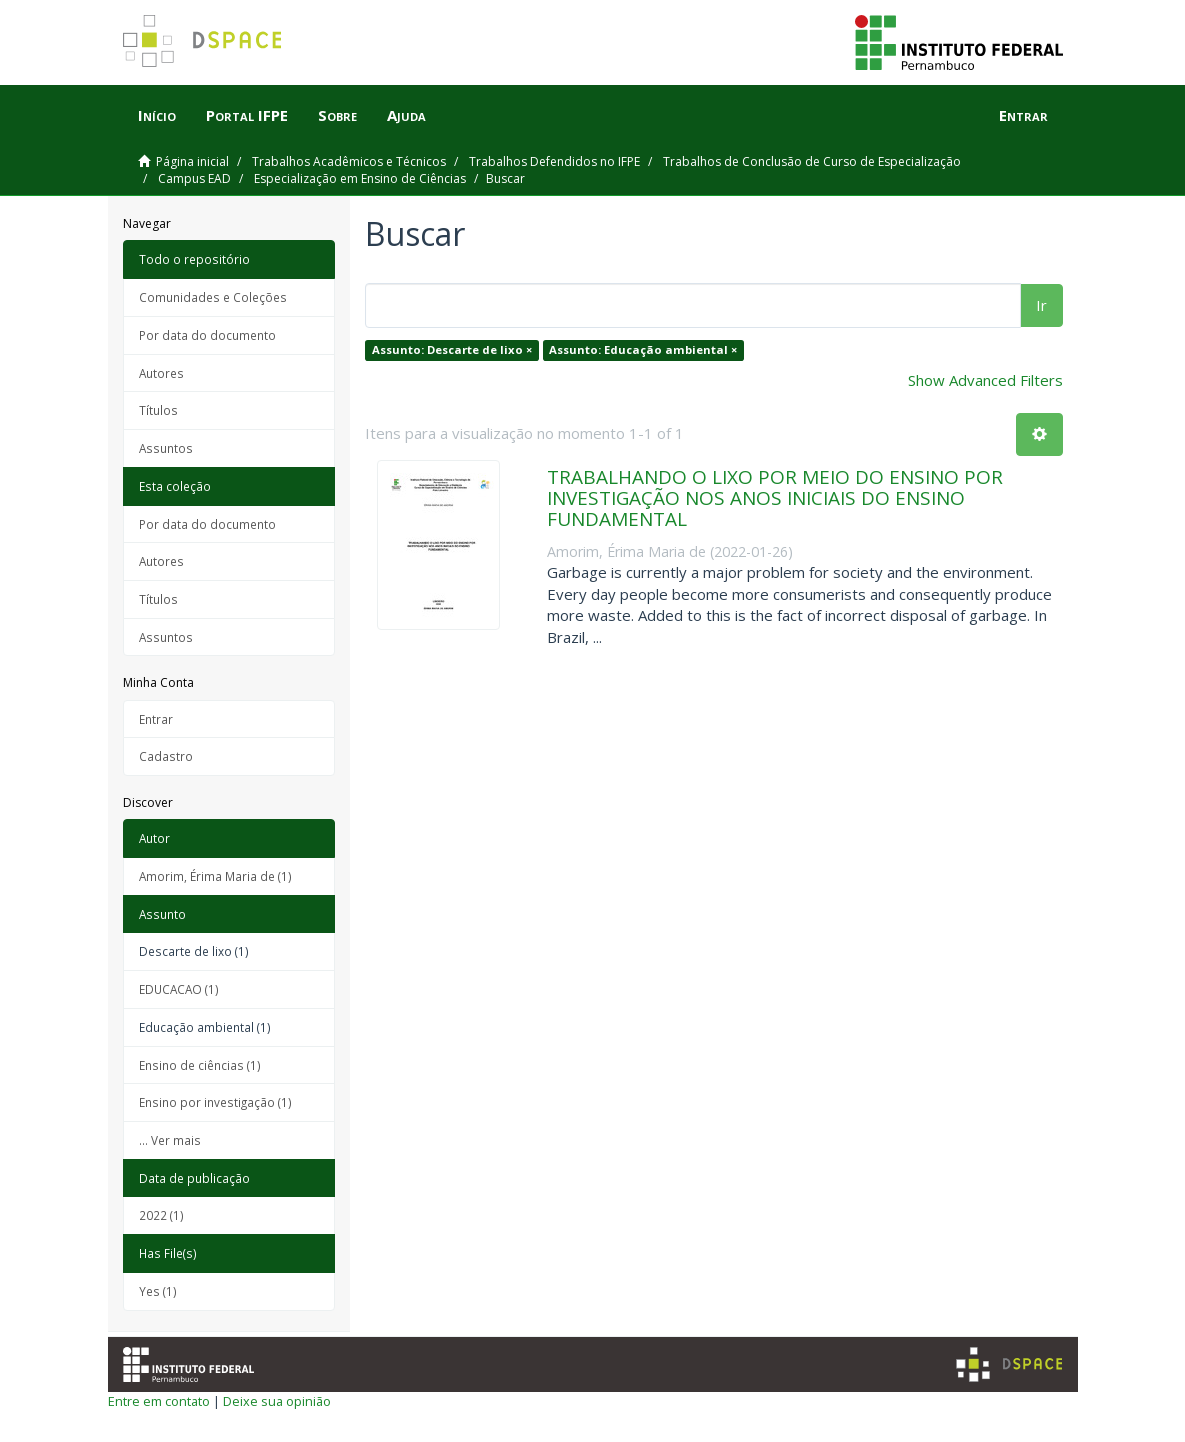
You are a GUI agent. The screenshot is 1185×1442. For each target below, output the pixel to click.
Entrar (156, 719)
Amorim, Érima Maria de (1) (215, 876)
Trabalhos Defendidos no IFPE (554, 161)
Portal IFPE (247, 115)
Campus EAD (194, 178)
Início (157, 115)
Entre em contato (159, 1401)
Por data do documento (207, 335)
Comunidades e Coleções (213, 297)
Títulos (158, 410)
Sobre (337, 115)
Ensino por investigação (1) (215, 1102)
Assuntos (166, 448)
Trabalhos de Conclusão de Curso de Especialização (812, 161)
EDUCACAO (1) (179, 989)
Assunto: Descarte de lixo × (452, 349)
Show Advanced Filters (985, 380)
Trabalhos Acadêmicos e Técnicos (349, 161)
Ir (1041, 305)
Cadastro (166, 756)
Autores (161, 373)
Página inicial (192, 161)
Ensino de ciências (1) (200, 1065)
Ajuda (406, 115)
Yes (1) (158, 1291)
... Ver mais (170, 1140)
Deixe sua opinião (277, 1401)
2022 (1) (161, 1215)
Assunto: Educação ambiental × (643, 349)
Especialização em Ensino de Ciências (360, 178)
